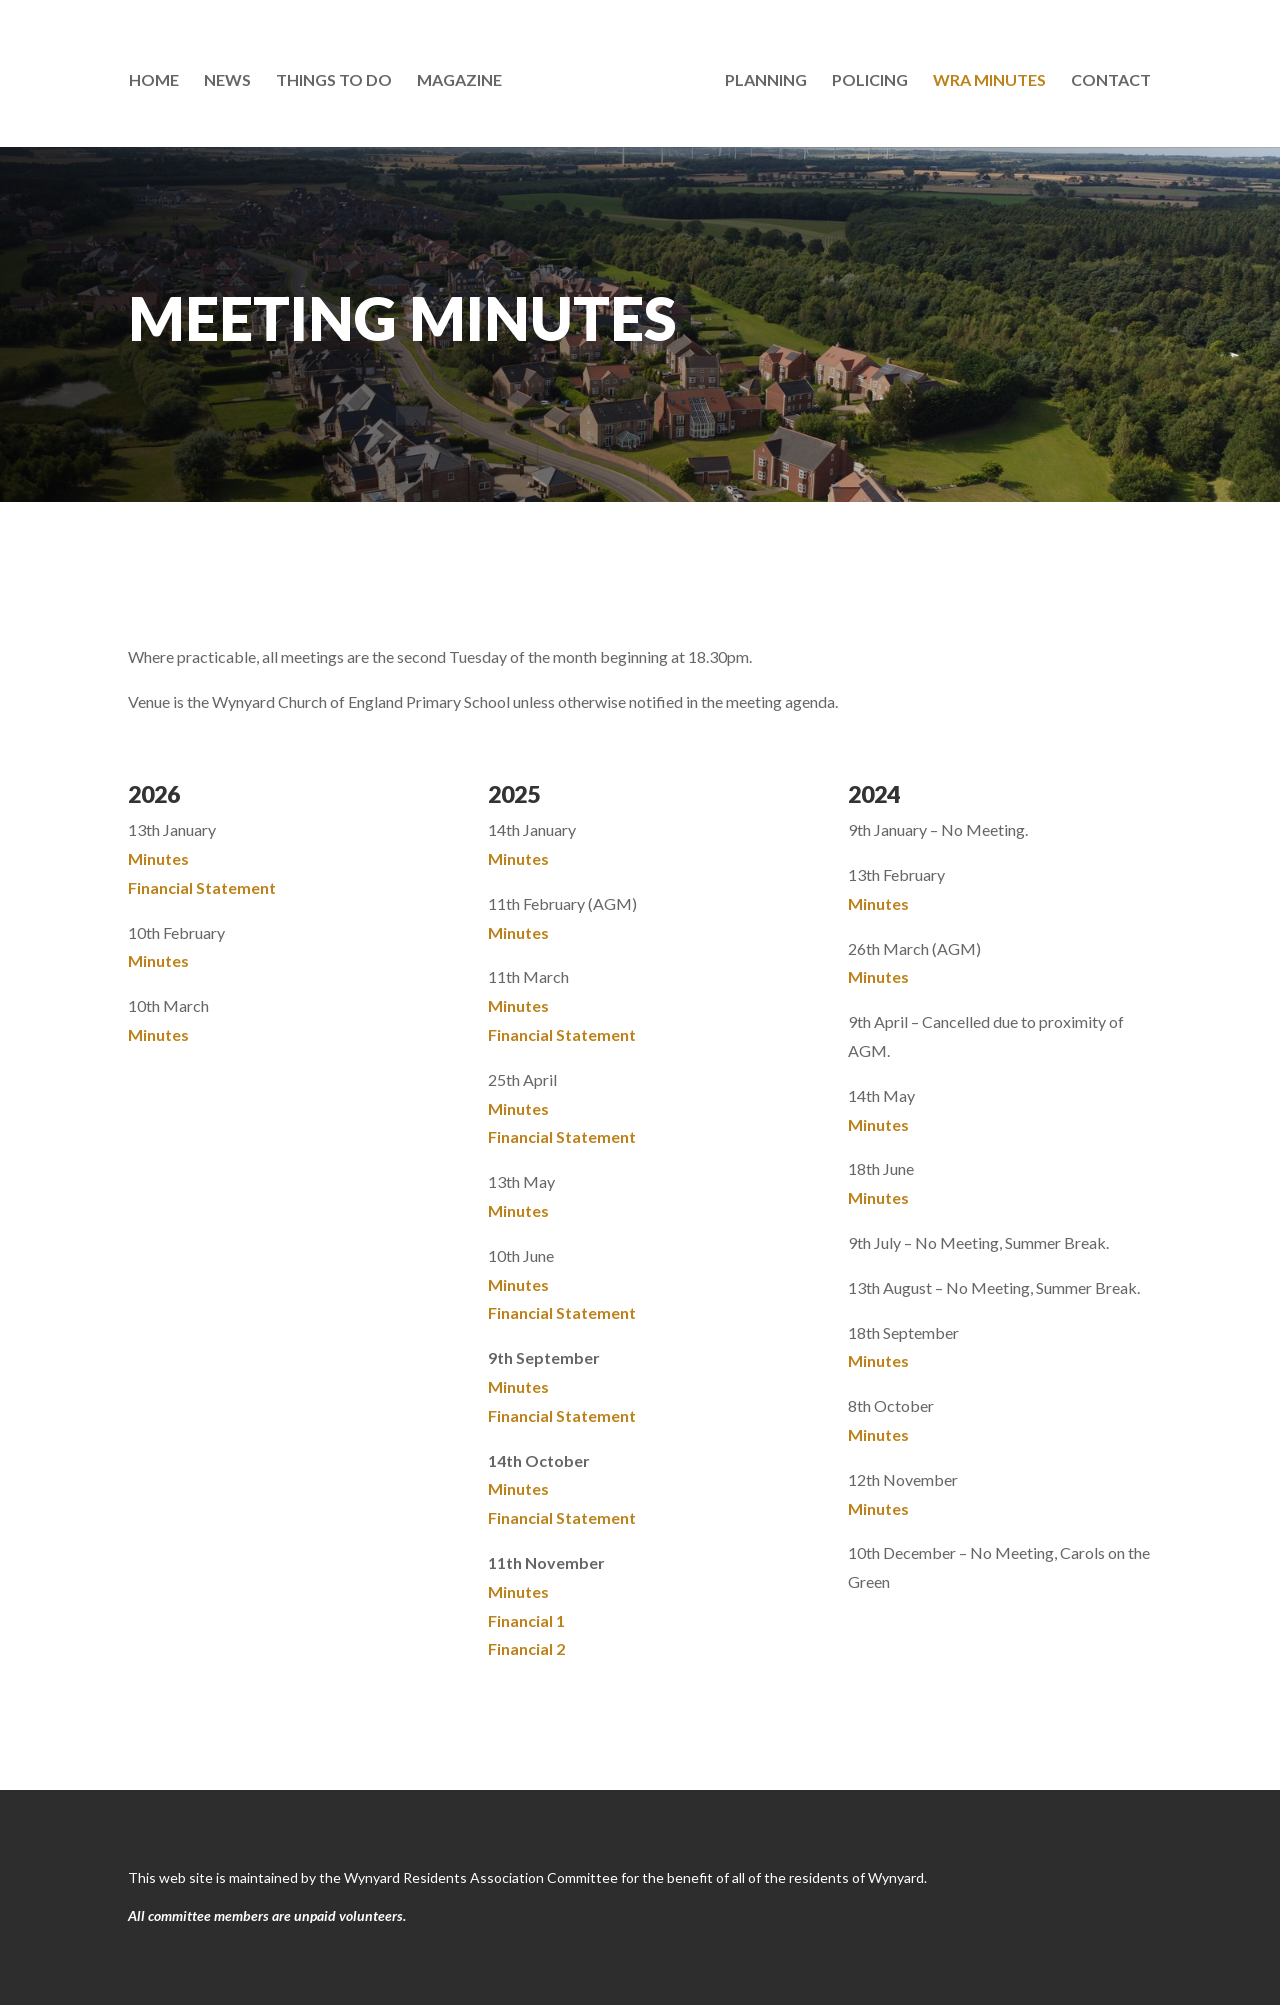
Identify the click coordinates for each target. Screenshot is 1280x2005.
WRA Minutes (985, 78)
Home (158, 78)
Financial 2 (526, 1648)
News (231, 78)
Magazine (463, 78)
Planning (762, 78)
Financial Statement (202, 887)
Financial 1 (526, 1620)
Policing (866, 78)
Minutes (158, 858)
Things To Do (338, 78)
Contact (1107, 78)
